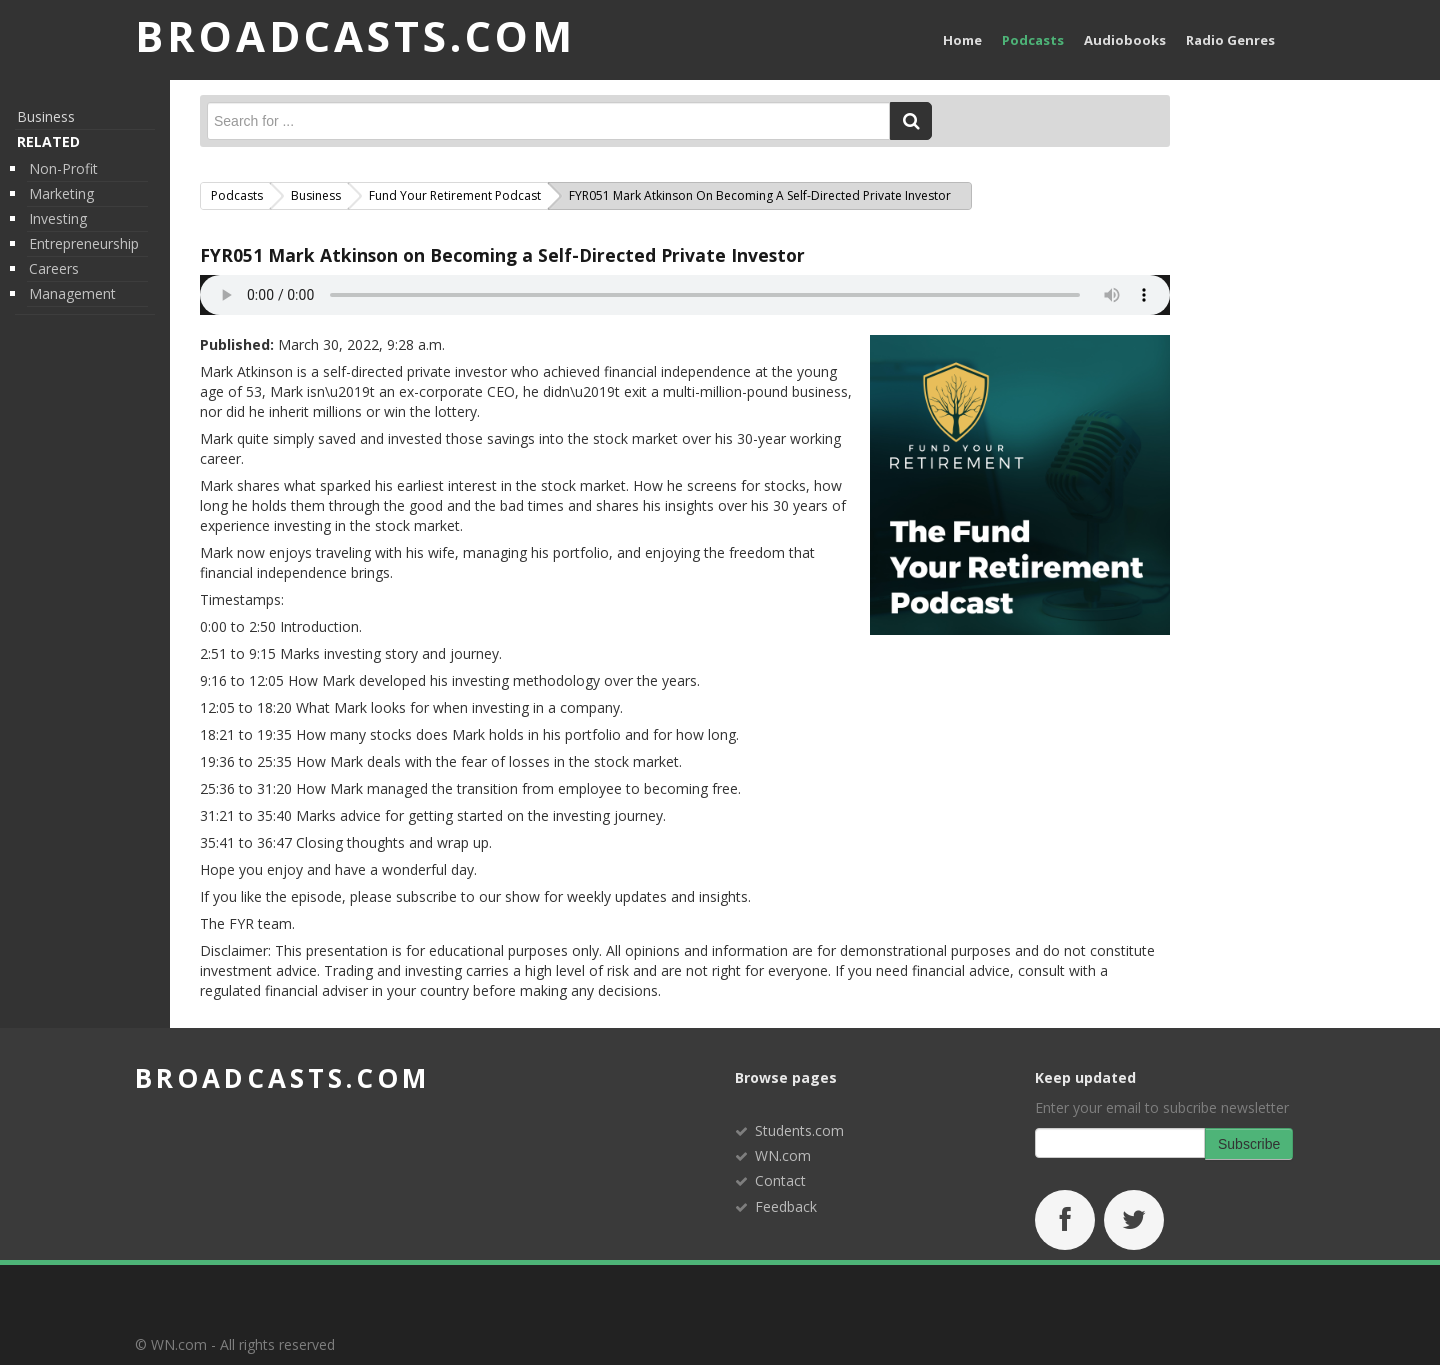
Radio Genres (1230, 40)
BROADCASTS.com (355, 35)
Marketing (61, 193)
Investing (58, 218)
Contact (780, 1180)
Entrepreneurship (84, 243)
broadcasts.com (282, 1078)
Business (46, 116)
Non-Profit (63, 168)
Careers (54, 268)
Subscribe (1249, 1144)
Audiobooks (1125, 40)
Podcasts (1033, 40)
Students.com (799, 1130)
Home (962, 40)
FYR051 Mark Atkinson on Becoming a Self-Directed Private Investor (502, 255)
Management (72, 293)
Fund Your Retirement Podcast (455, 195)
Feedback (786, 1206)
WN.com (783, 1155)
